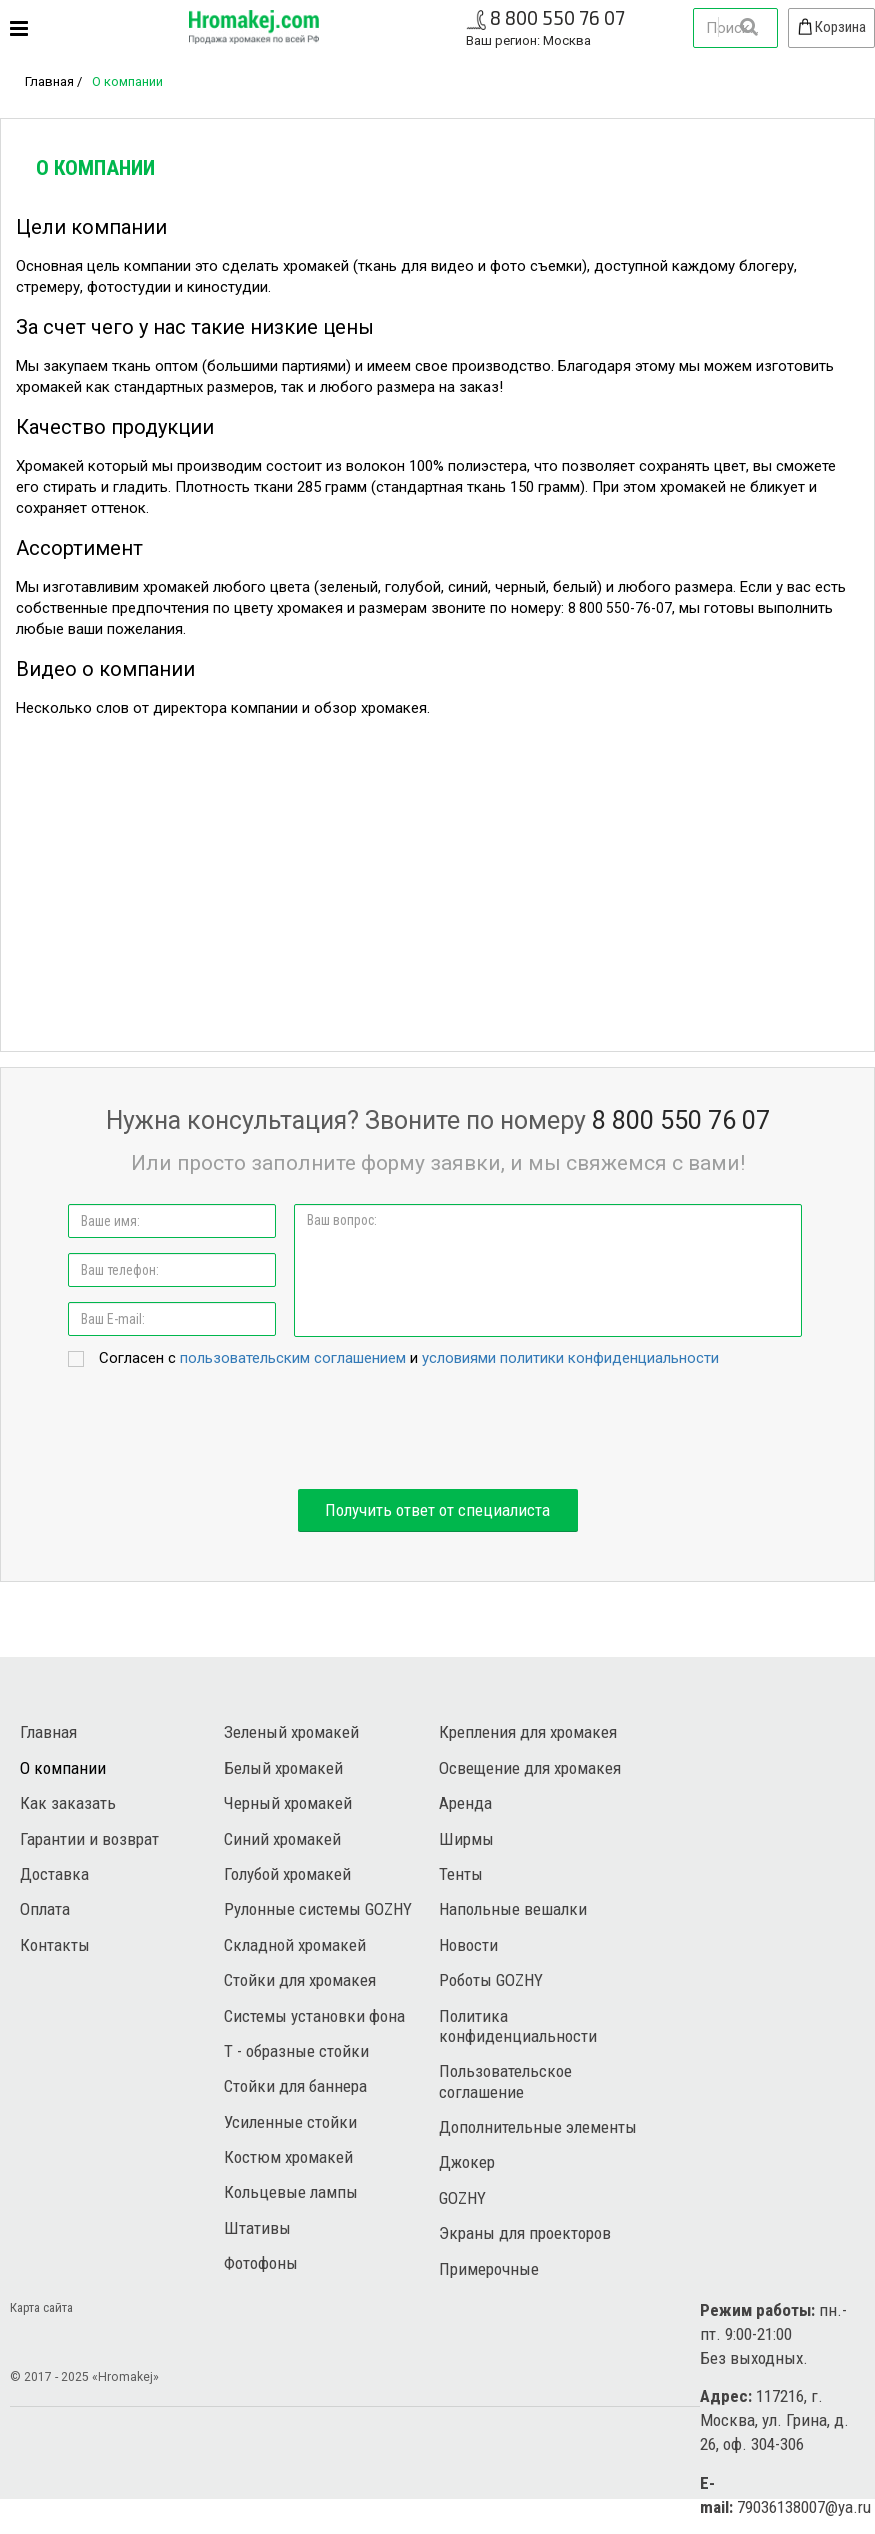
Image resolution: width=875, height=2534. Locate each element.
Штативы (257, 2228)
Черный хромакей (288, 1803)
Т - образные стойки (296, 2051)
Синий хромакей (282, 1839)
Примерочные (489, 2269)
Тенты (461, 1874)
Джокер (467, 2162)
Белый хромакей (283, 1768)
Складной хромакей (295, 1945)
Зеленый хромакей (291, 1732)
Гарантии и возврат (89, 1839)
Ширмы (466, 1839)
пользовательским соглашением (293, 1358)
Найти (748, 27)
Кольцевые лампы (291, 2192)
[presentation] (438, 1430)
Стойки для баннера (295, 2086)
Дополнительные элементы (538, 2127)
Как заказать (68, 1803)
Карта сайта (41, 2307)
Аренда (465, 1803)
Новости (468, 1945)
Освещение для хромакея (530, 1768)
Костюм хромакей (288, 2157)
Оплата (45, 1909)
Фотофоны (261, 2263)
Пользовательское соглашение (505, 2081)
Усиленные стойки (290, 2122)
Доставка (54, 1874)
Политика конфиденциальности (518, 2026)
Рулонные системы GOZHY (318, 1909)
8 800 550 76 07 (557, 17)
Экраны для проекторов (525, 2233)
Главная (49, 81)
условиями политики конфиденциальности (570, 1358)
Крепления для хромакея (528, 1732)
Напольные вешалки (513, 1909)
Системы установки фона (314, 2016)
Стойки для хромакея (300, 1980)
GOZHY (462, 2198)
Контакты (55, 1945)
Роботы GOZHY (491, 1980)
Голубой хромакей (287, 1874)
